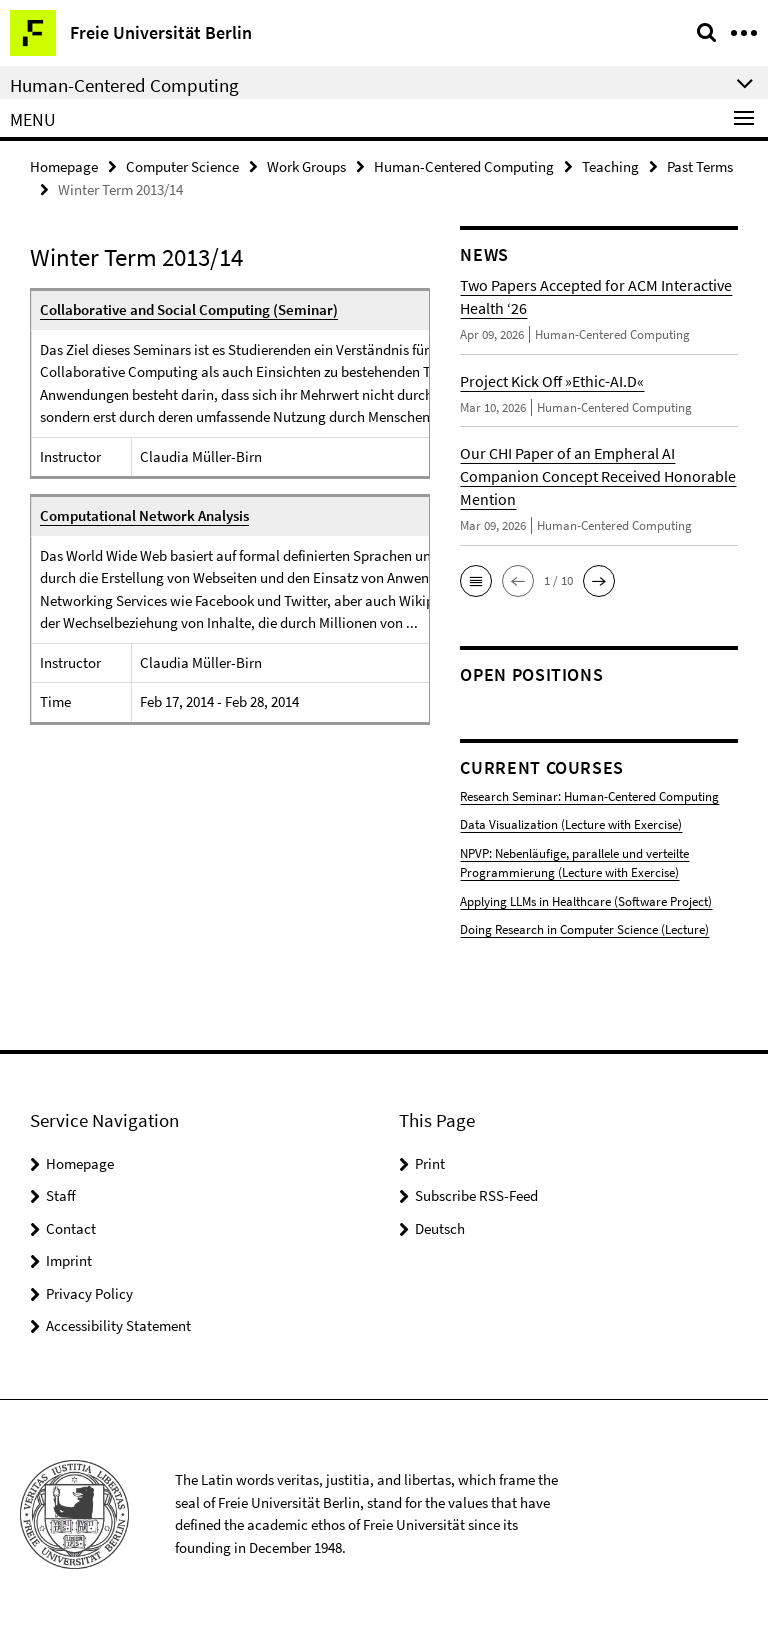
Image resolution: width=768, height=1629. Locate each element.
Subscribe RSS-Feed (476, 1195)
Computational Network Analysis (144, 515)
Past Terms (700, 166)
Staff (61, 1195)
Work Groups (306, 166)
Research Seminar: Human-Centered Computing (589, 796)
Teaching (610, 166)
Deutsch (440, 1228)
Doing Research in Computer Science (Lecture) (584, 929)
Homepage (64, 166)
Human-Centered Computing (464, 166)
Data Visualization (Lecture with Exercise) (571, 824)
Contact (71, 1228)
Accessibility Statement (118, 1325)
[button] (476, 581)
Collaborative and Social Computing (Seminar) (189, 309)
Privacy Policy (89, 1293)
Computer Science (182, 166)
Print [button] (430, 1163)
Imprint (69, 1260)
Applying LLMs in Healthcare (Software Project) (586, 901)
